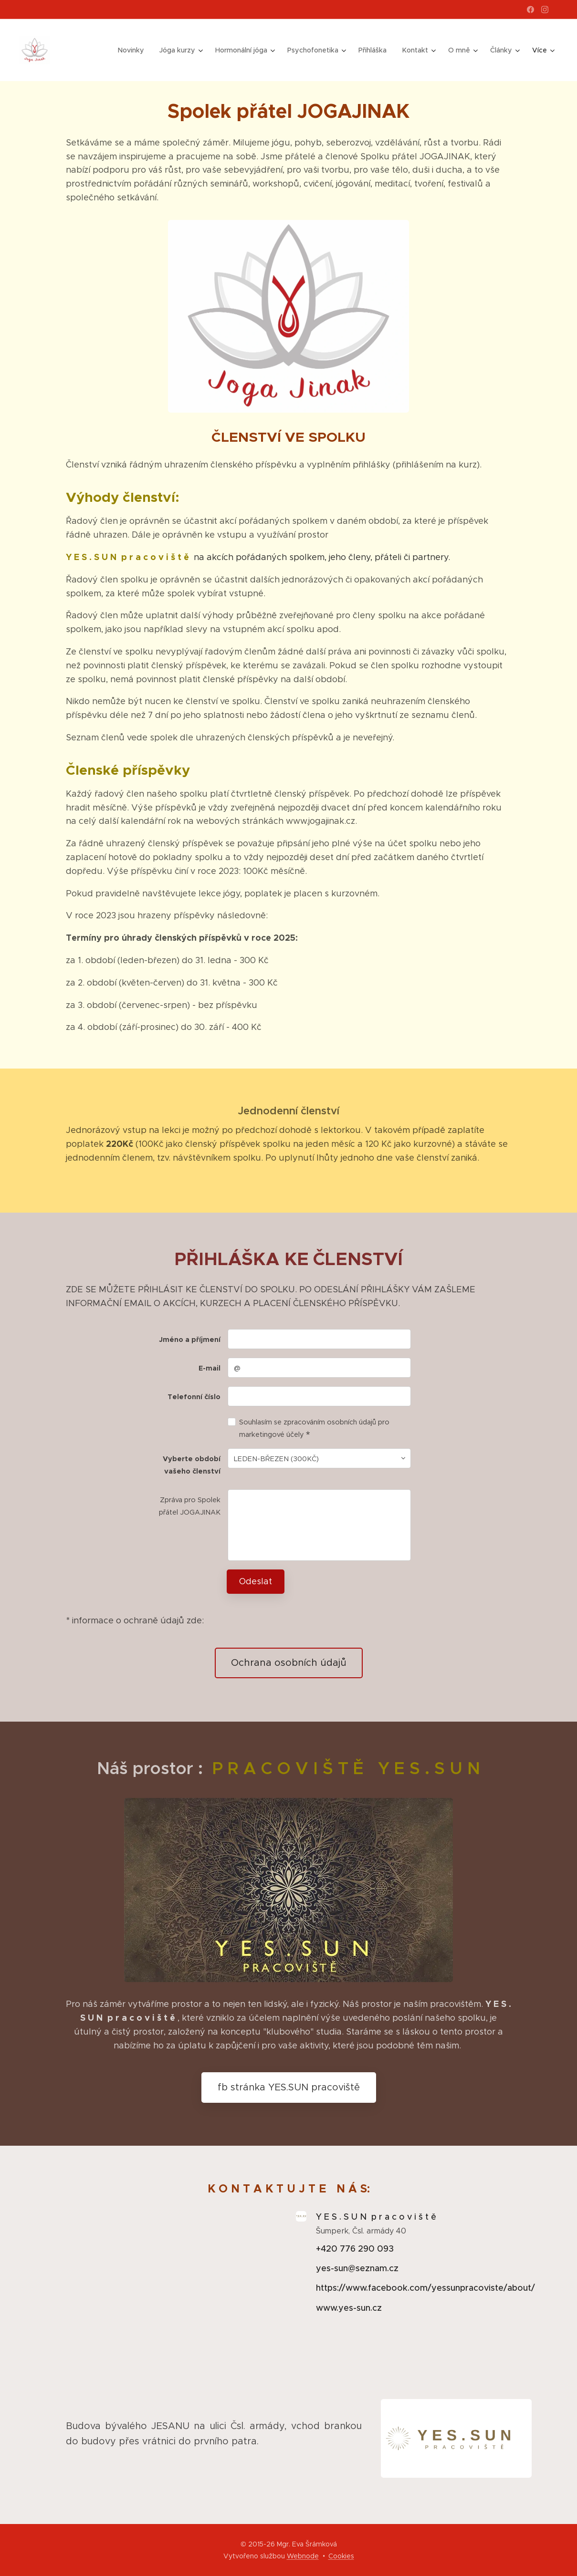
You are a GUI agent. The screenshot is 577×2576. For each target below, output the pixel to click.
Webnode (303, 2556)
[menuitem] (138, 50)
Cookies (341, 2556)
